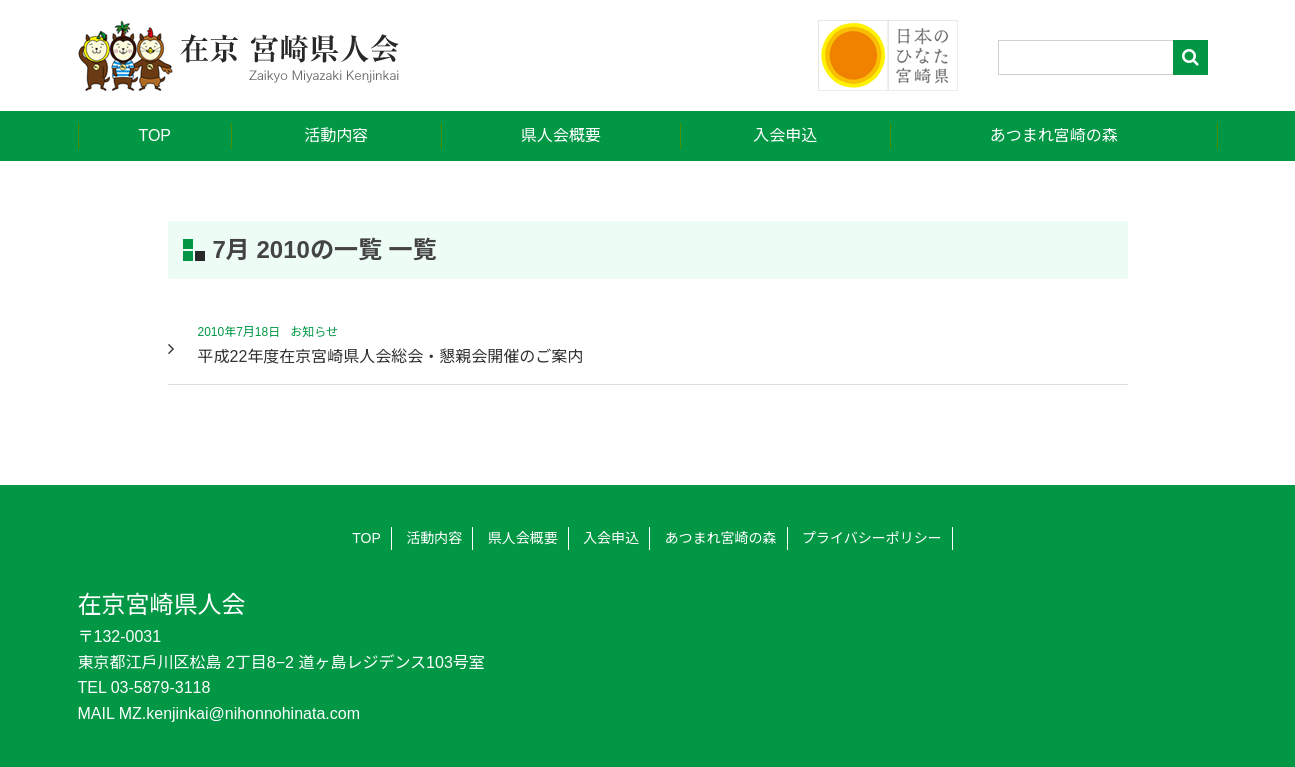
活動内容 (336, 135)
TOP (154, 135)
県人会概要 (561, 135)
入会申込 (785, 135)
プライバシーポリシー (872, 538)
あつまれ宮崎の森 (1054, 135)
